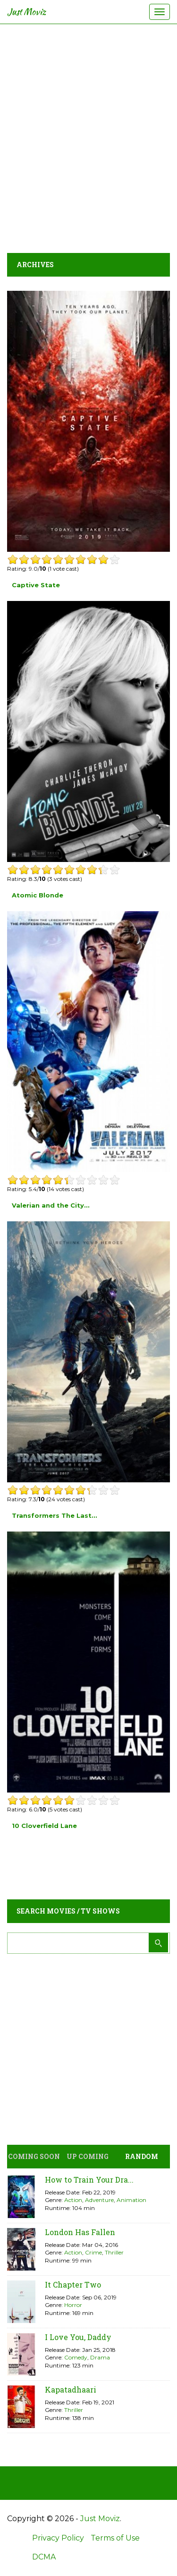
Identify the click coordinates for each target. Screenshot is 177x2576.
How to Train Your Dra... (89, 2179)
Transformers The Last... (54, 1515)
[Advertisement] (88, 136)
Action (73, 2199)
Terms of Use (115, 2537)
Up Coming (88, 2156)
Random (141, 2156)
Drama (100, 2357)
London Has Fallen (80, 2232)
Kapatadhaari (70, 2389)
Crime (93, 2252)
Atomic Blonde (37, 895)
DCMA (44, 2556)
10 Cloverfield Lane (44, 1825)
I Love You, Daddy (78, 2337)
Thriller (114, 2252)
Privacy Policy (58, 2537)
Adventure (99, 2199)
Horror (73, 2304)
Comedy (75, 2357)
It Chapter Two (73, 2284)
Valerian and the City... (51, 1205)
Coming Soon (34, 2156)
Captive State (36, 585)
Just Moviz (26, 11)
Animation (131, 2199)
